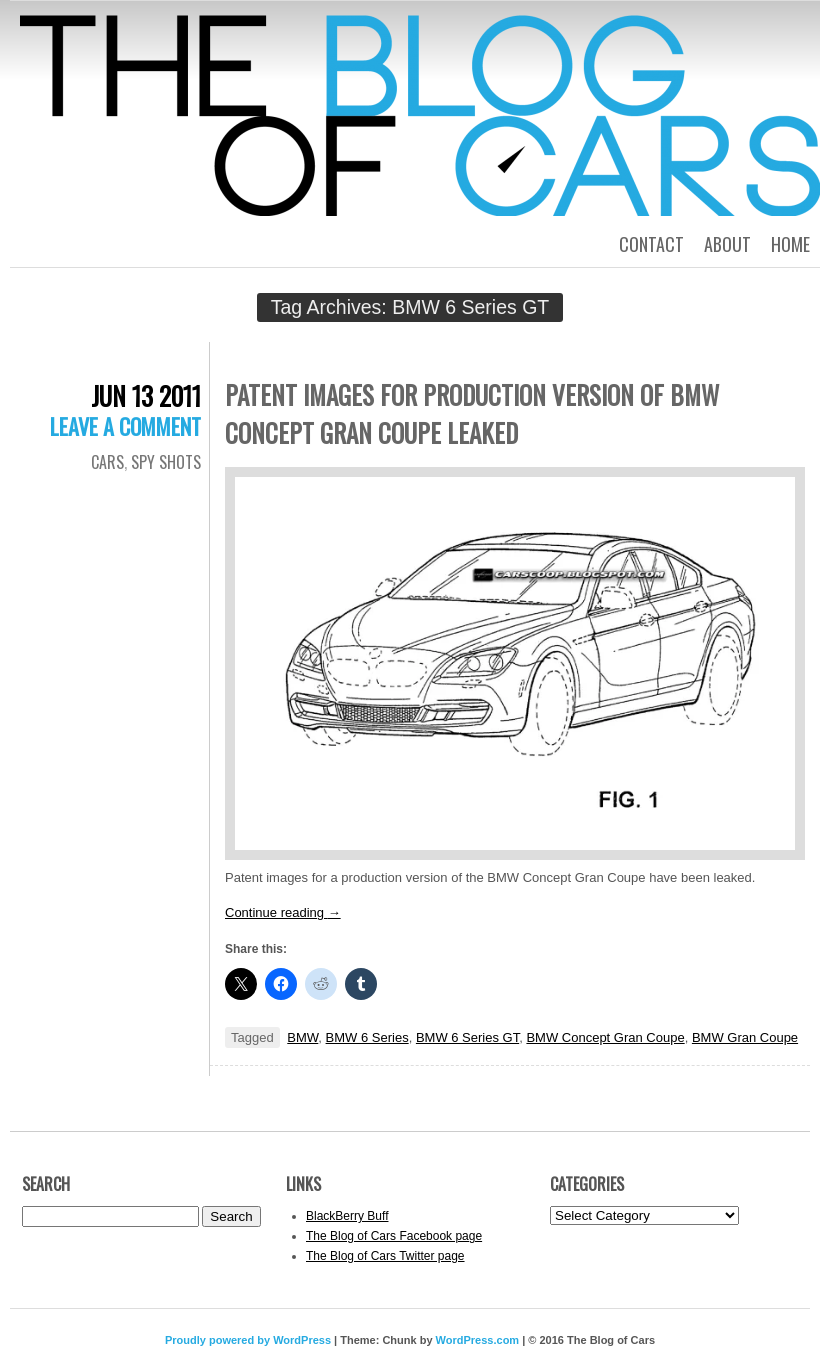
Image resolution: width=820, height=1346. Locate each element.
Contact (651, 244)
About (727, 244)
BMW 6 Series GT (467, 1037)
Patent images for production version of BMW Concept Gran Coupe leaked (472, 413)
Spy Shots (166, 462)
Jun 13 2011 (146, 395)
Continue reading (283, 912)
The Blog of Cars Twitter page (385, 1256)
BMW (302, 1037)
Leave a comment (125, 426)
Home (790, 244)
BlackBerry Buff (347, 1216)
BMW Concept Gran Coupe (605, 1037)
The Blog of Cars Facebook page (394, 1236)
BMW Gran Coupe (745, 1037)
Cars (107, 462)
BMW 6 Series (367, 1037)
